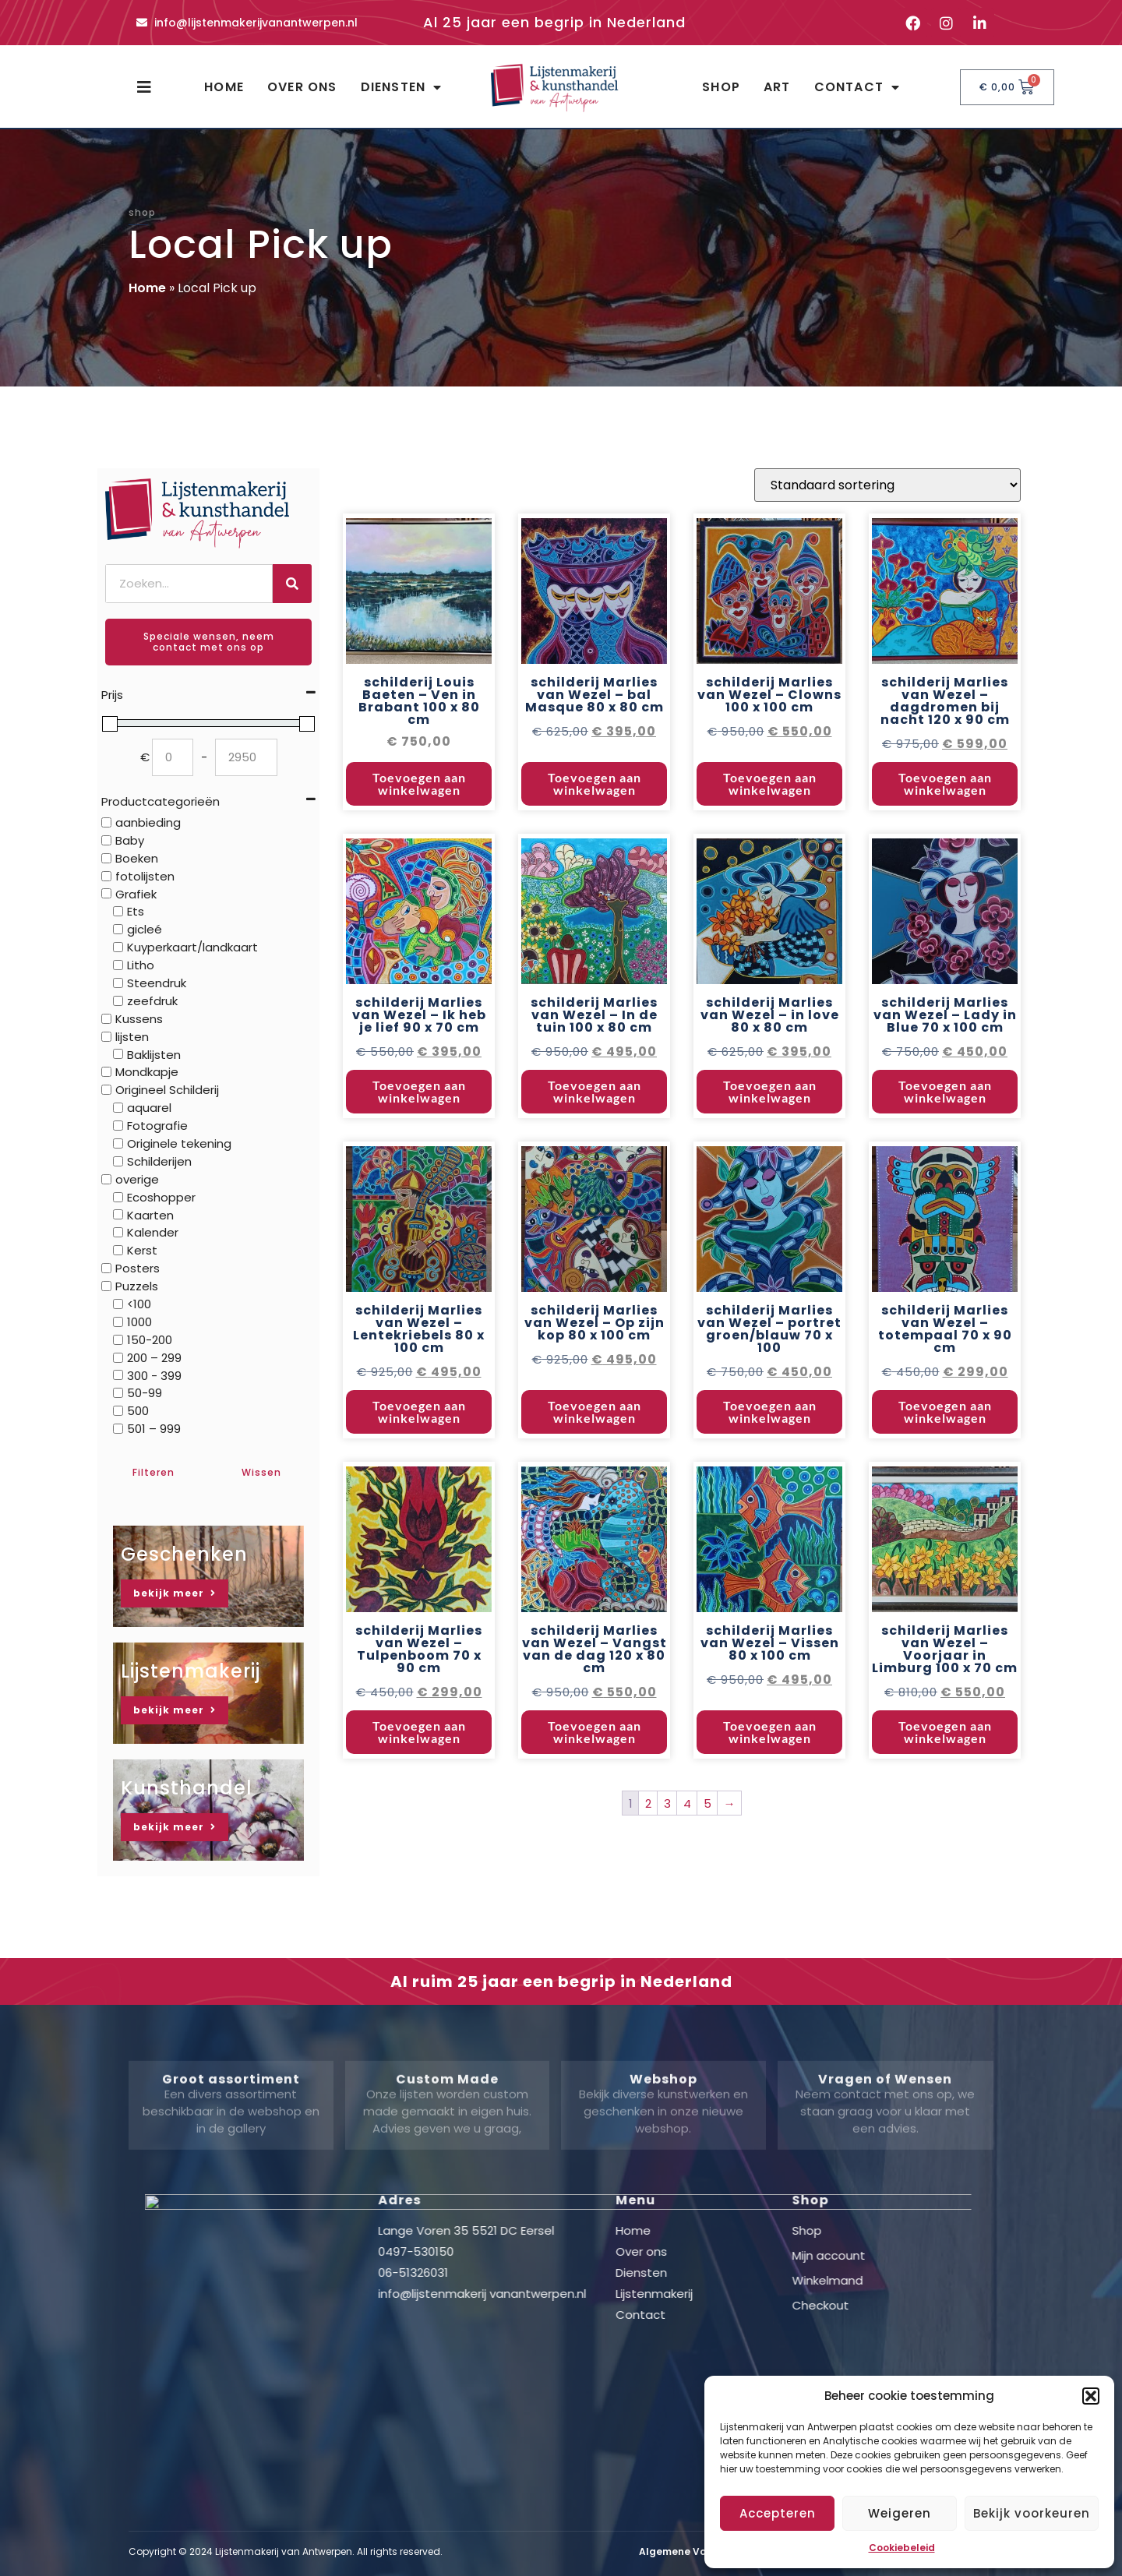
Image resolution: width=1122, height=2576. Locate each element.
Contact (857, 87)
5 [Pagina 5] (707, 1846)
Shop (721, 87)
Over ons (302, 87)
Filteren (153, 1472)
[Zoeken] (292, 583)
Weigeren (899, 2513)
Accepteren (777, 2513)
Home (224, 87)
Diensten (402, 87)
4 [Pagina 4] (687, 1846)
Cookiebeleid (902, 2547)
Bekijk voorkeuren (1031, 2513)
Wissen (261, 1472)
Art (777, 87)
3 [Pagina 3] (667, 1846)
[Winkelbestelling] (887, 528)
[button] (1091, 2396)
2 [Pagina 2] (648, 1846)
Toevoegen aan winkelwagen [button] (419, 827)
